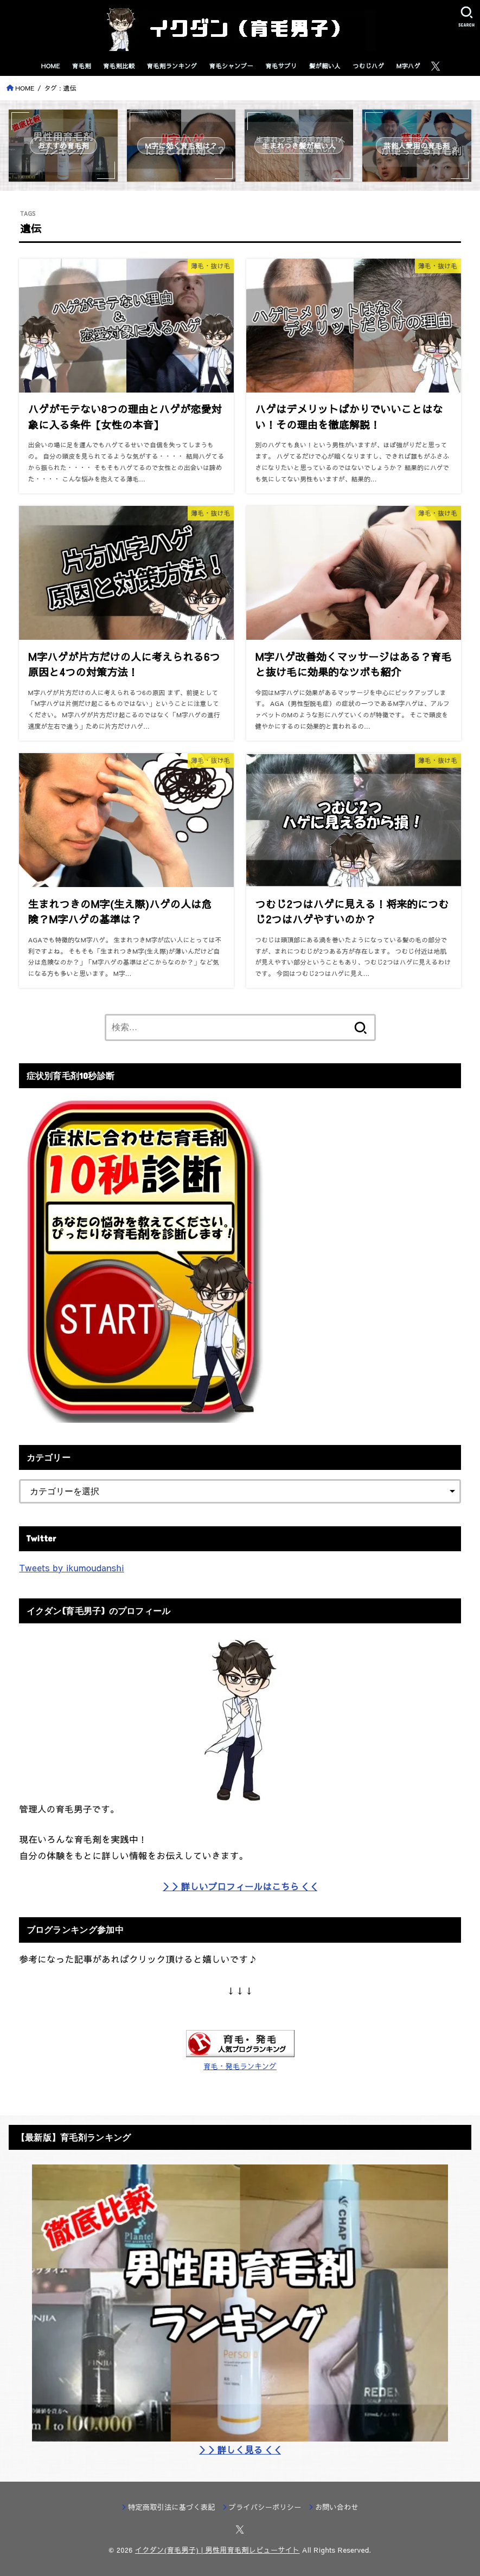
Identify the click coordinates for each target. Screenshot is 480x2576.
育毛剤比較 (119, 66)
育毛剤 (81, 66)
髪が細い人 (325, 66)
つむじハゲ (368, 66)
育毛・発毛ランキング (240, 2066)
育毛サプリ (281, 66)
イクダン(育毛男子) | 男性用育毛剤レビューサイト (217, 2550)
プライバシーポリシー (265, 2507)
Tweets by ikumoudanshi (71, 1567)
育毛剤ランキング (172, 66)
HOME (50, 66)
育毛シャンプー (231, 66)
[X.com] (435, 66)
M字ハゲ (408, 66)
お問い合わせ (337, 2507)
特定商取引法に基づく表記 (171, 2507)
